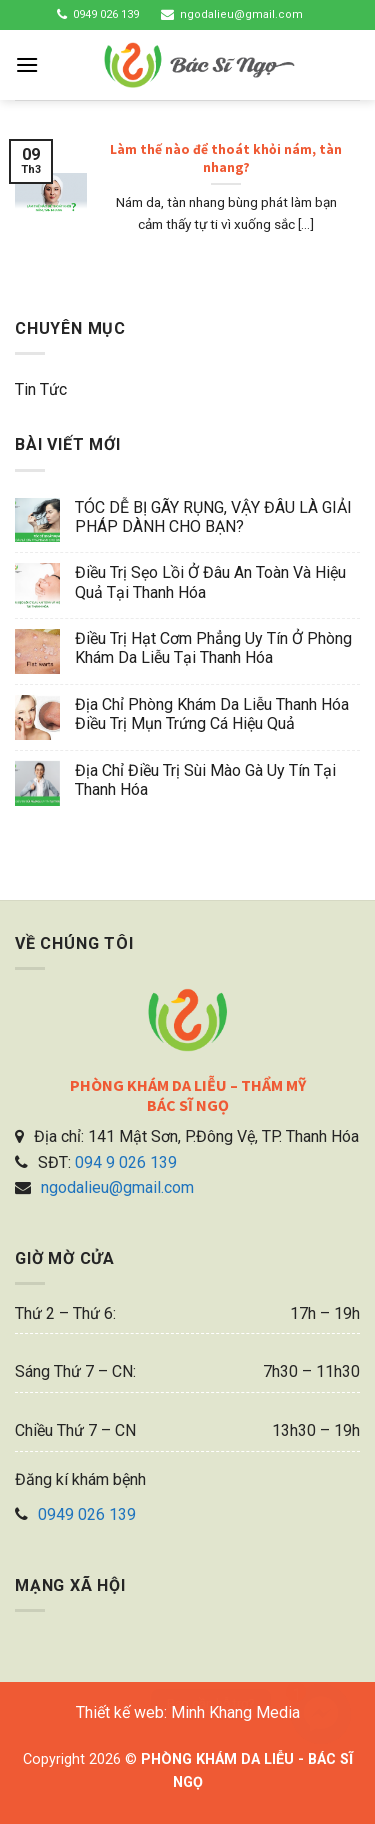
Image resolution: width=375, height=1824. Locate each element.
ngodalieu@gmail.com (241, 14)
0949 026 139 (106, 14)
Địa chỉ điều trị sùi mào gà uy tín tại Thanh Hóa (205, 780)
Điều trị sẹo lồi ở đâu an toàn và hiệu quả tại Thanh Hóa (210, 582)
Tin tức (41, 389)
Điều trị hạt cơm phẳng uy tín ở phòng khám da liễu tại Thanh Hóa (213, 648)
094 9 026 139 (126, 1162)
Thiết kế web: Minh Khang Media (188, 1712)
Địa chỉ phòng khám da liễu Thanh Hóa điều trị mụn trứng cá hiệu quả (212, 714)
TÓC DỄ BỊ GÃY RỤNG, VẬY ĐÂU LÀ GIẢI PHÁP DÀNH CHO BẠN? (213, 517)
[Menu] (27, 64)
